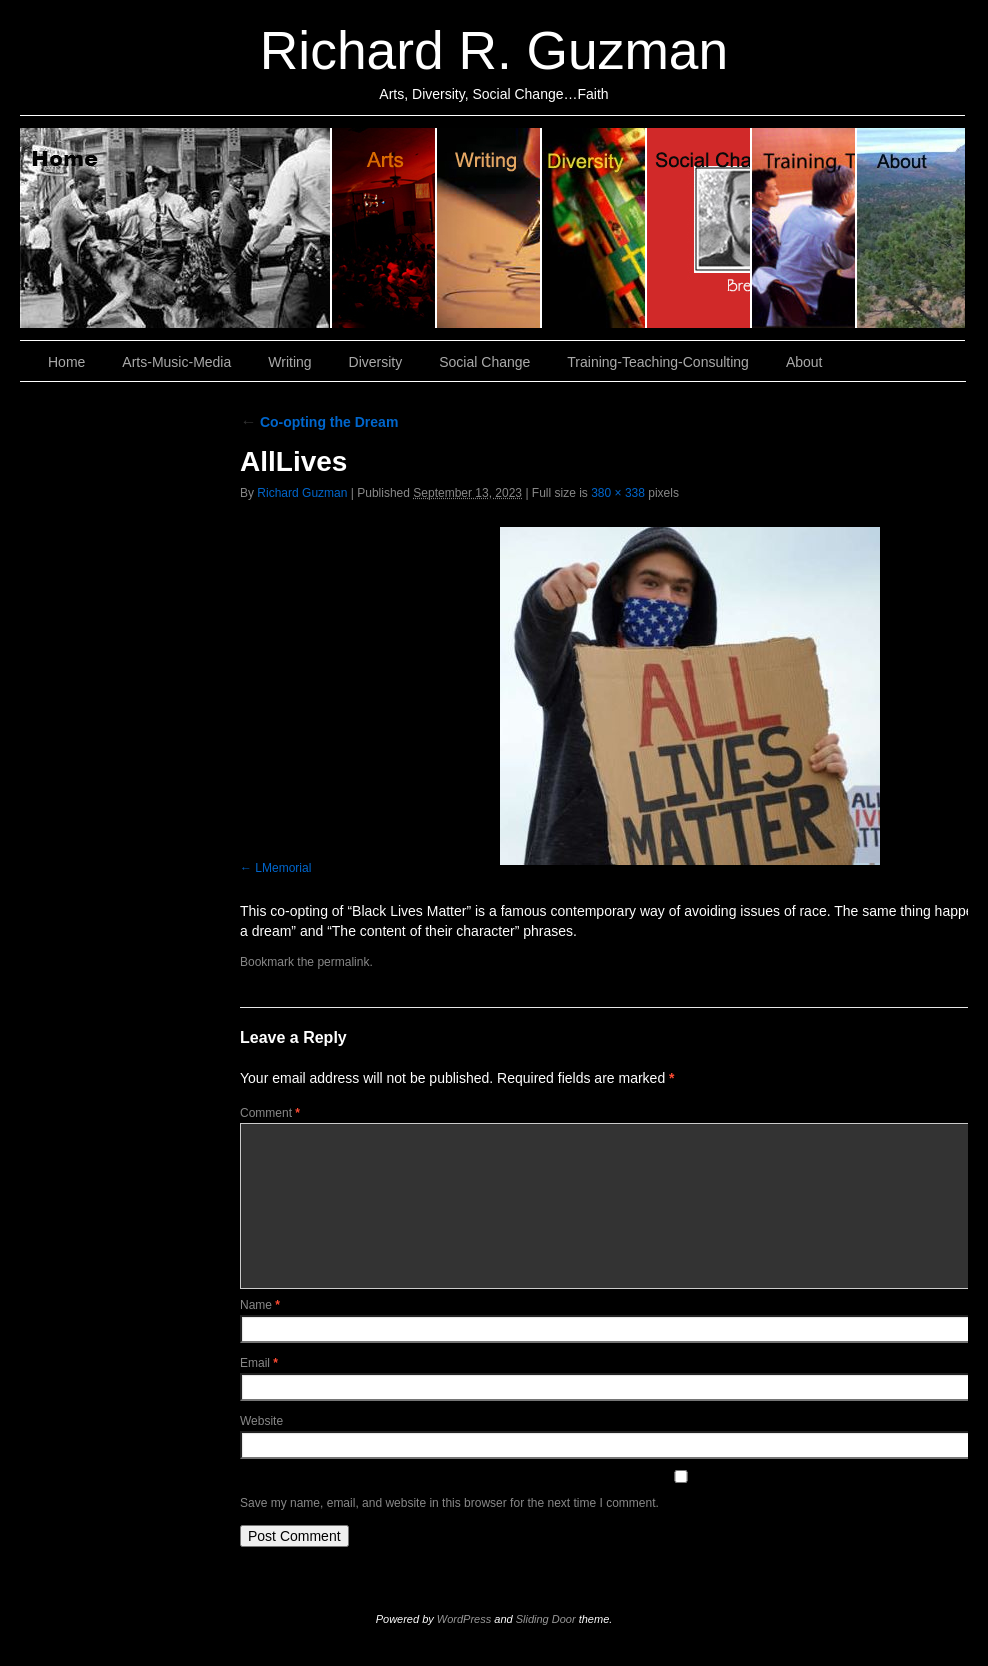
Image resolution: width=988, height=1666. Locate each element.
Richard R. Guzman (494, 50)
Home (176, 228)
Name (260, 1305)
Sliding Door (546, 1619)
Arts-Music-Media (176, 362)
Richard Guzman (302, 493)
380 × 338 (618, 493)
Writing (489, 228)
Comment (270, 1113)
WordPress (464, 1619)
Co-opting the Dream (319, 422)
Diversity (594, 228)
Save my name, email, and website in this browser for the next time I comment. (449, 1503)
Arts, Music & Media (384, 228)
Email (259, 1363)
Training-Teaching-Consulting (658, 362)
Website (261, 1421)
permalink (343, 962)
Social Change (699, 228)
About (911, 228)
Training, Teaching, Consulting (804, 228)
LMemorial (283, 868)
